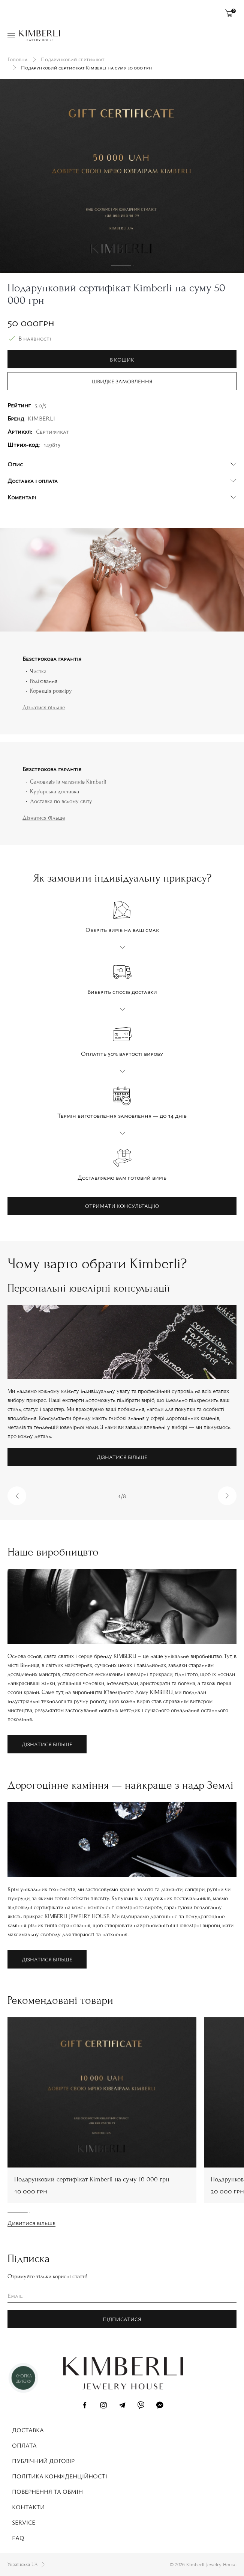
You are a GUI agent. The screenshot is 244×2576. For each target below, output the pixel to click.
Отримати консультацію (122, 1205)
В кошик (122, 359)
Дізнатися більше (43, 707)
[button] (16, 1495)
